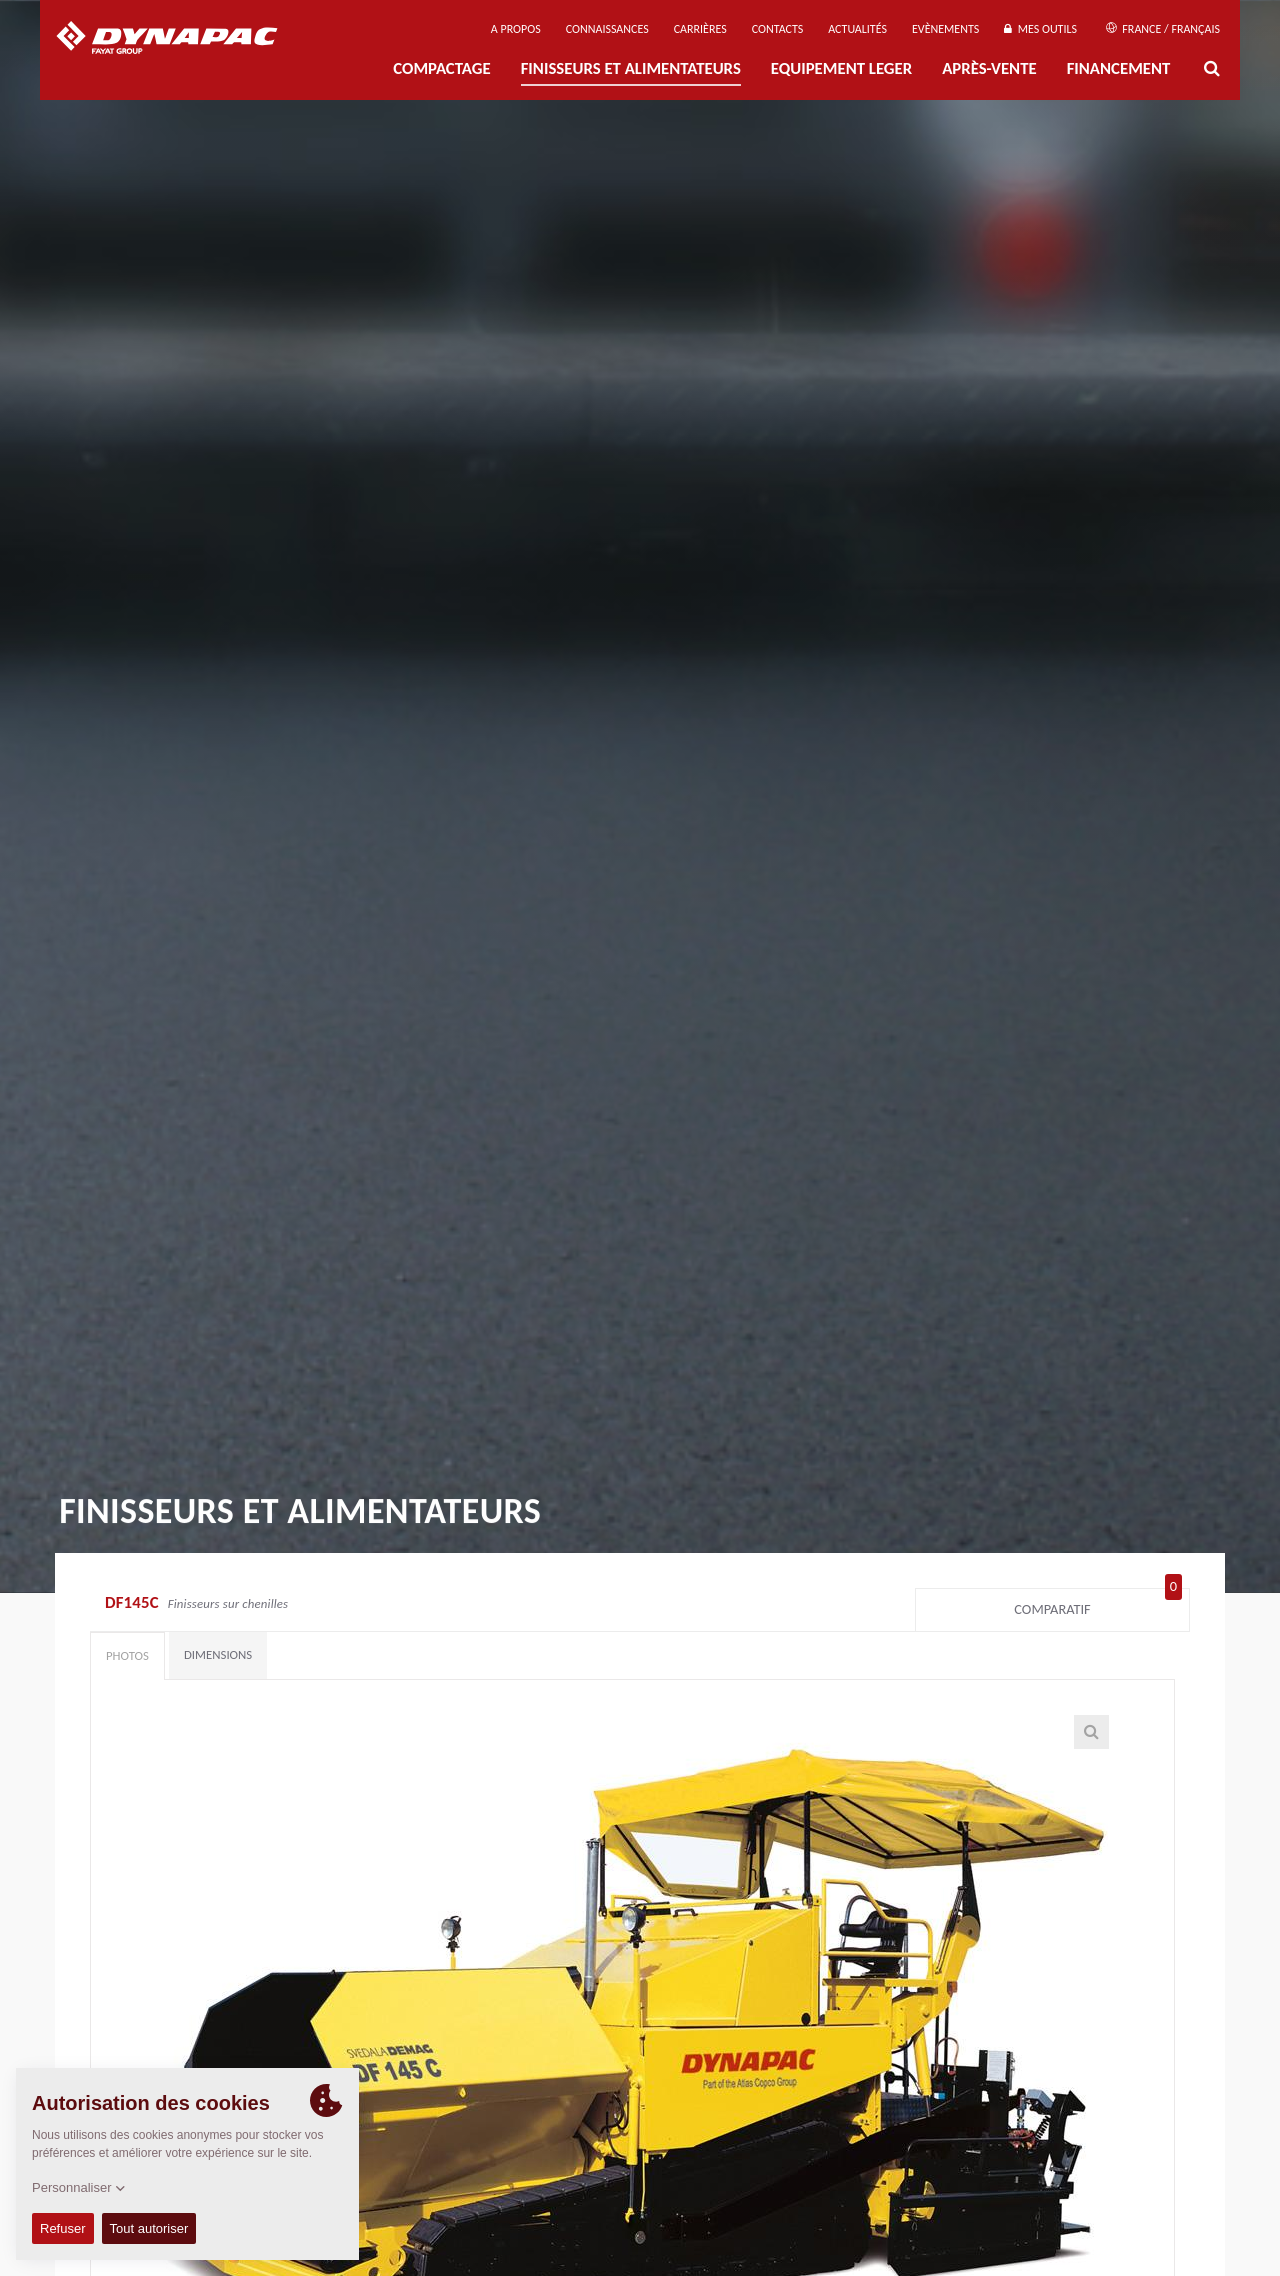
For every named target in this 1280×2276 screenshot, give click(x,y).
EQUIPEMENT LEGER (841, 68)
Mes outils (1040, 29)
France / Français (1163, 29)
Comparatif (1098, 1605)
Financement (1119, 68)
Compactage (441, 68)
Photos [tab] (127, 1655)
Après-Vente (989, 68)
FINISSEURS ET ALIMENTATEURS (631, 68)
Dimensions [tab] (218, 1654)
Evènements (945, 29)
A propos (516, 29)
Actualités (857, 29)
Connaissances (607, 29)
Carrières (700, 29)
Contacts (778, 29)
